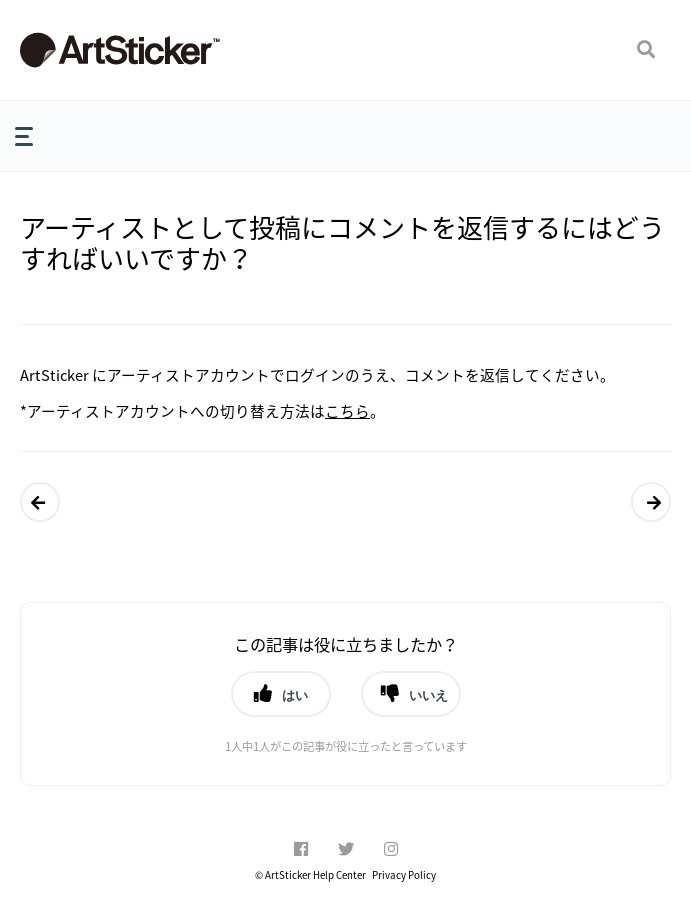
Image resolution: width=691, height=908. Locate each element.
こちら (347, 411)
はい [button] (295, 695)
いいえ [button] (428, 695)
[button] (646, 50)
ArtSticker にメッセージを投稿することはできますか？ (41, 502)
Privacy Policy (404, 875)
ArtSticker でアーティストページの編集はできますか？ (651, 502)
